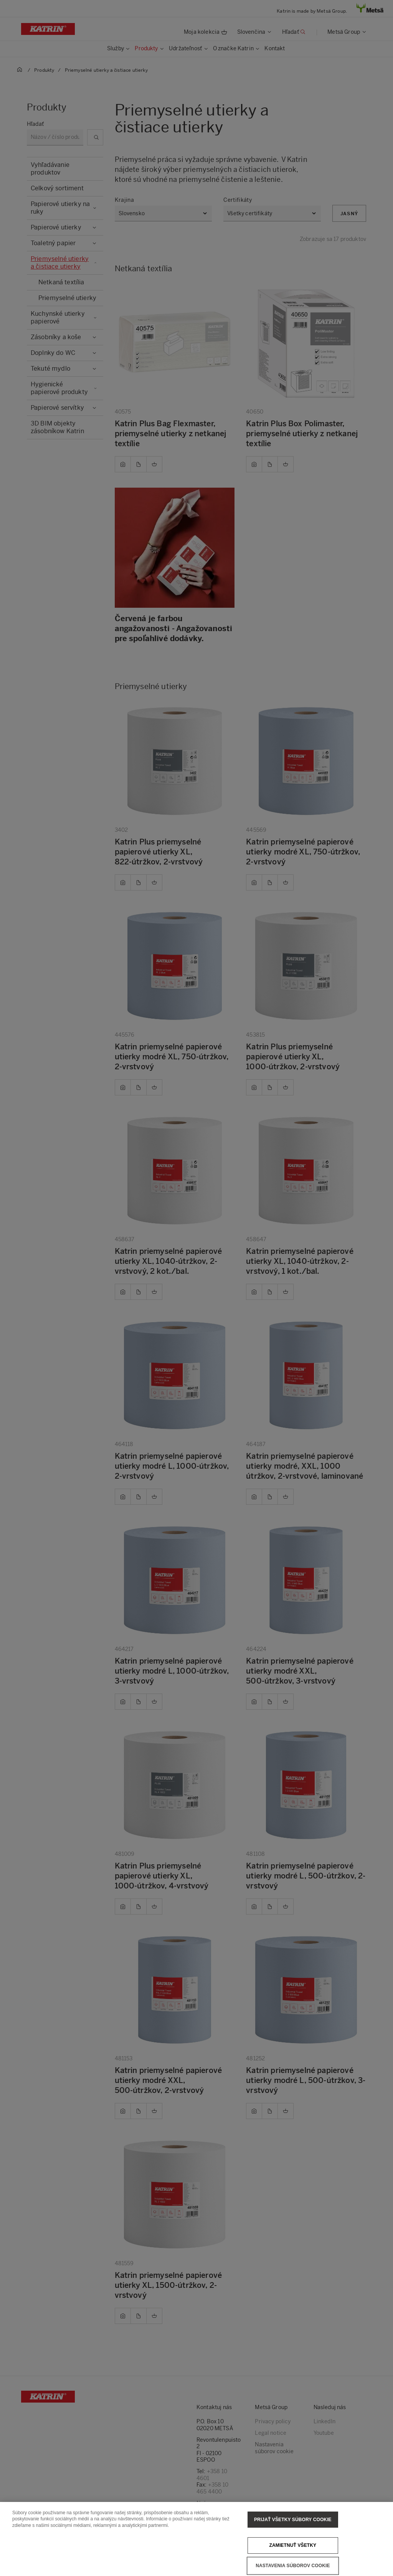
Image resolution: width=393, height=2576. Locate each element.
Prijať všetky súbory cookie (293, 2529)
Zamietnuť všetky (293, 2555)
